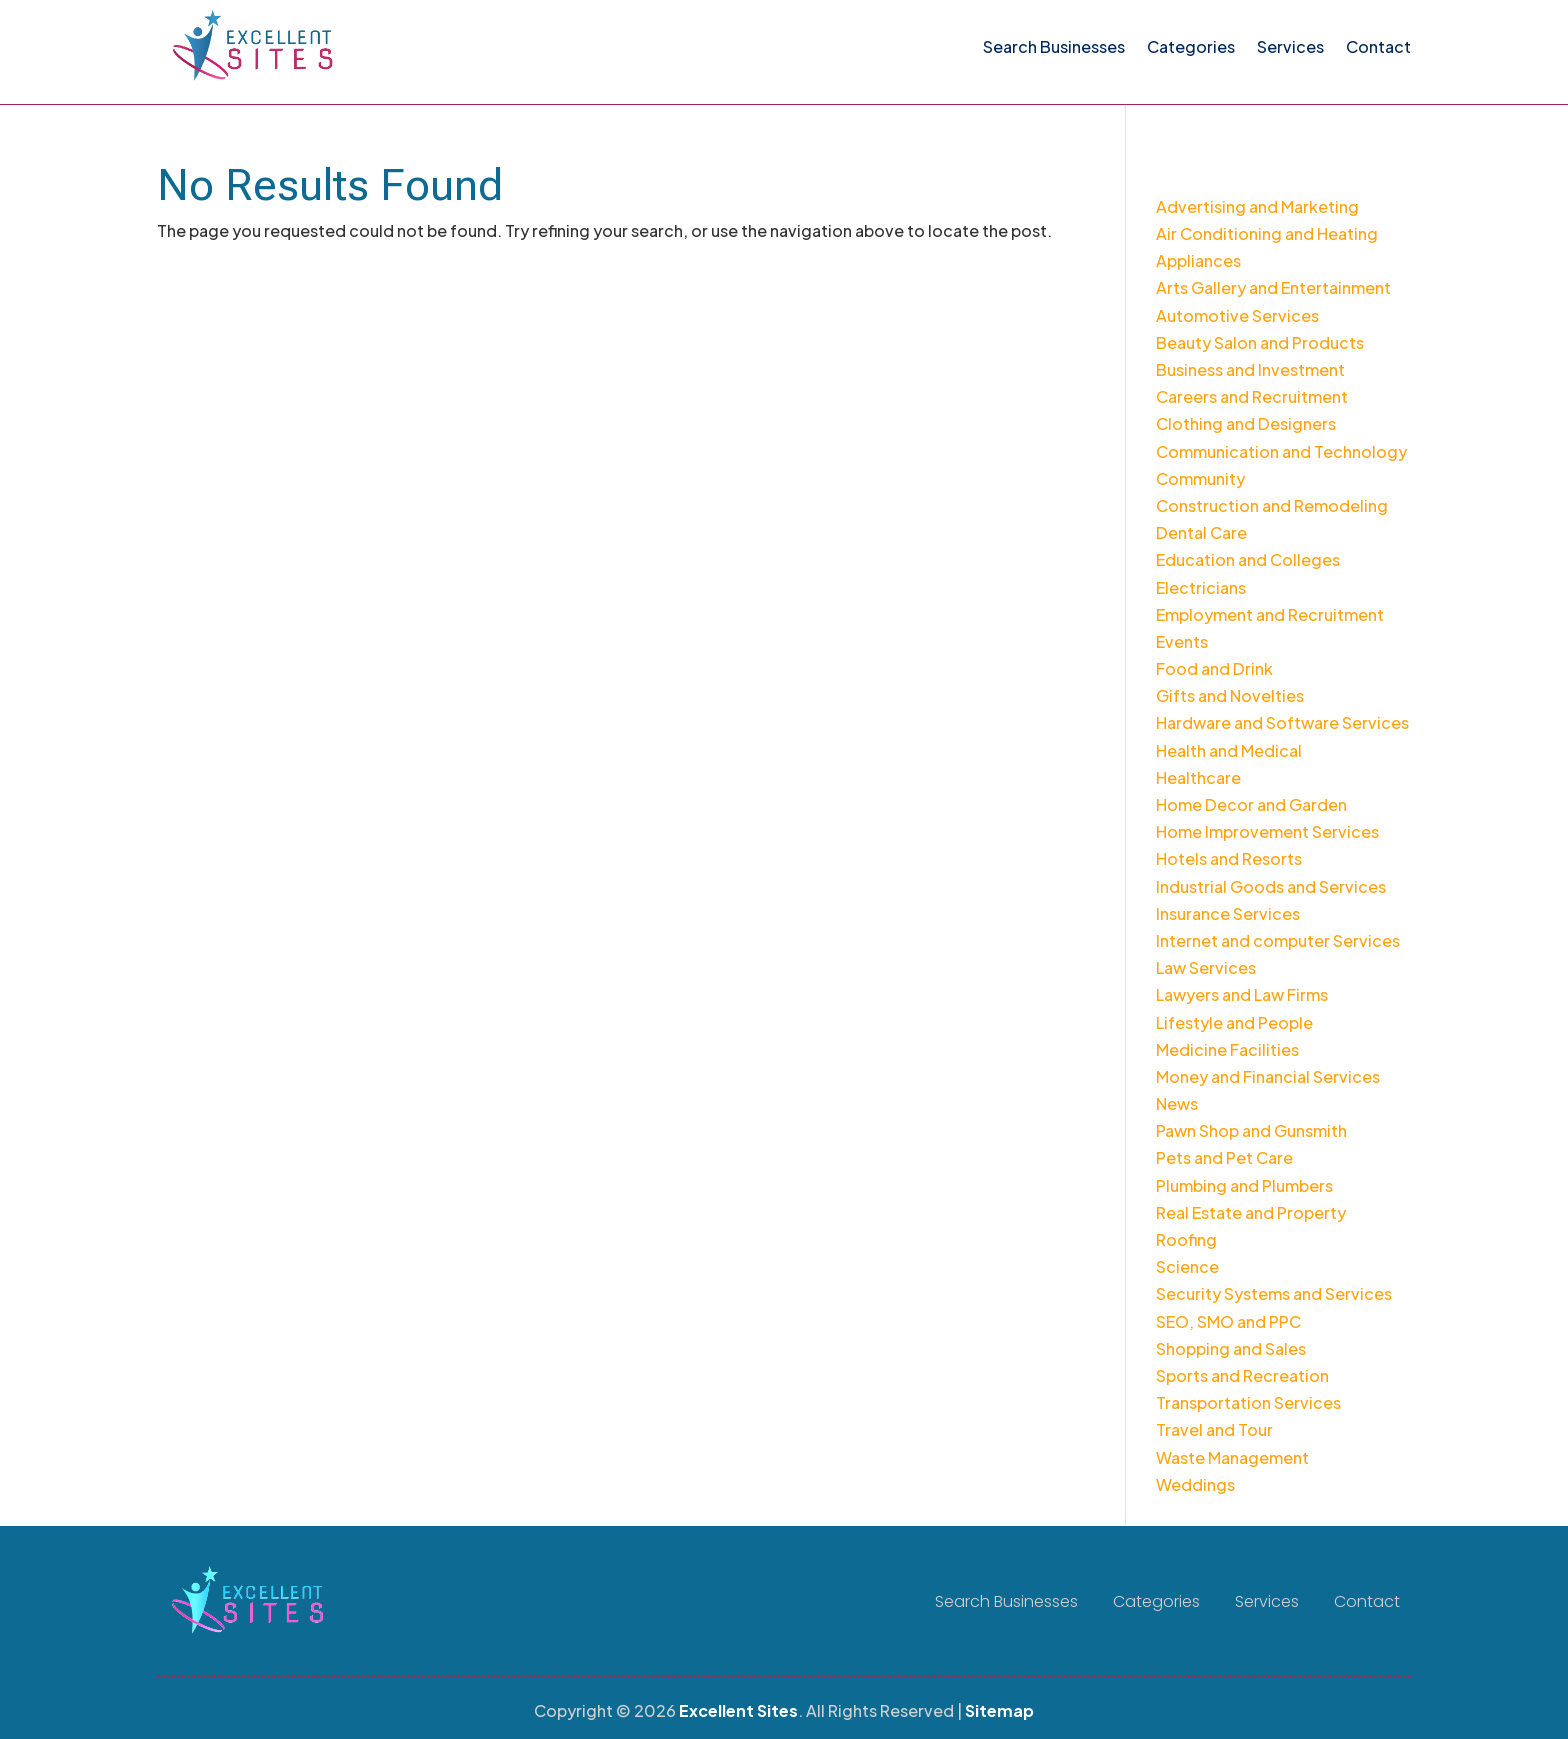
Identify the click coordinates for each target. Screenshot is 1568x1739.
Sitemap (999, 1710)
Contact (1378, 46)
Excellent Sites (738, 1710)
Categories (1191, 46)
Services (1290, 46)
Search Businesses (1054, 46)
